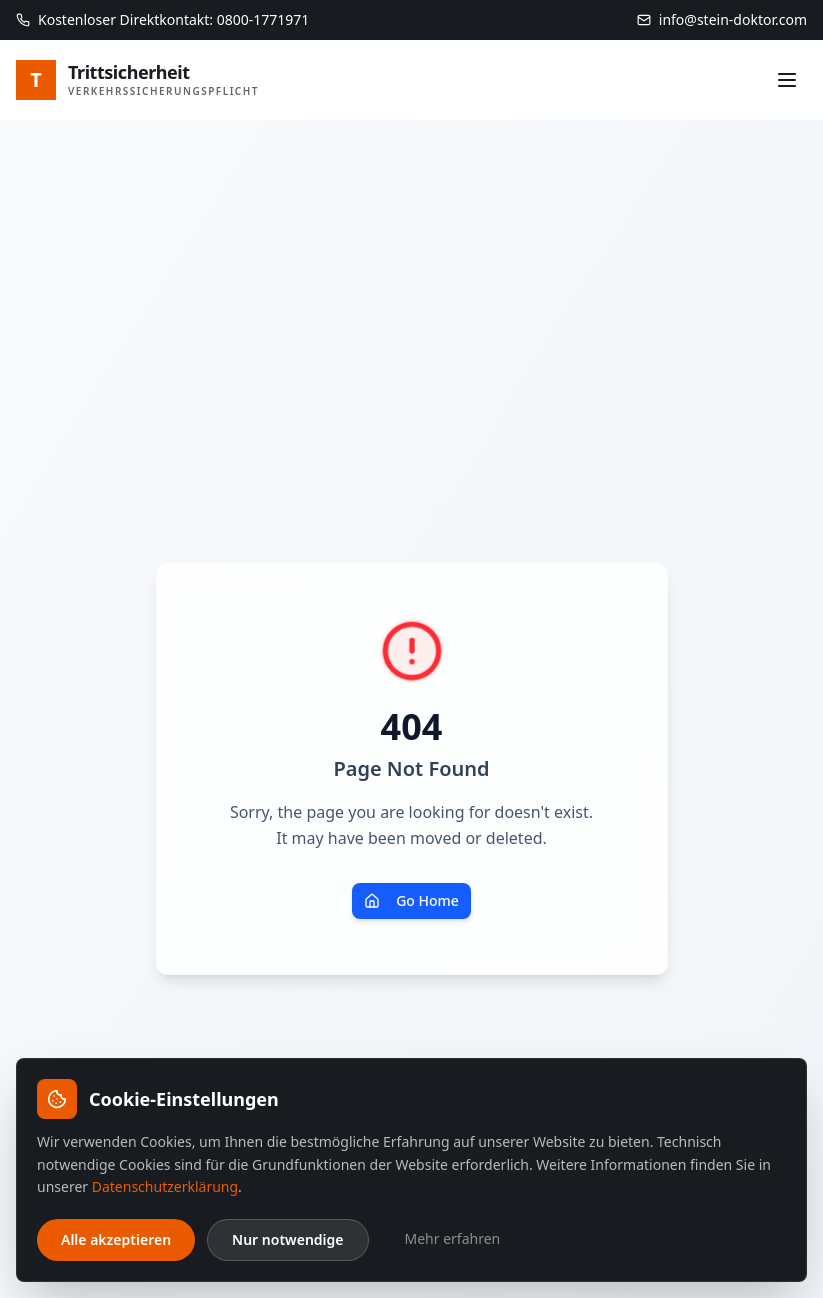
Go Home (411, 900)
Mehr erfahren (453, 1238)
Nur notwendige (287, 1239)
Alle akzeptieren (116, 1239)
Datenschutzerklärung (165, 1186)
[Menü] (787, 80)
